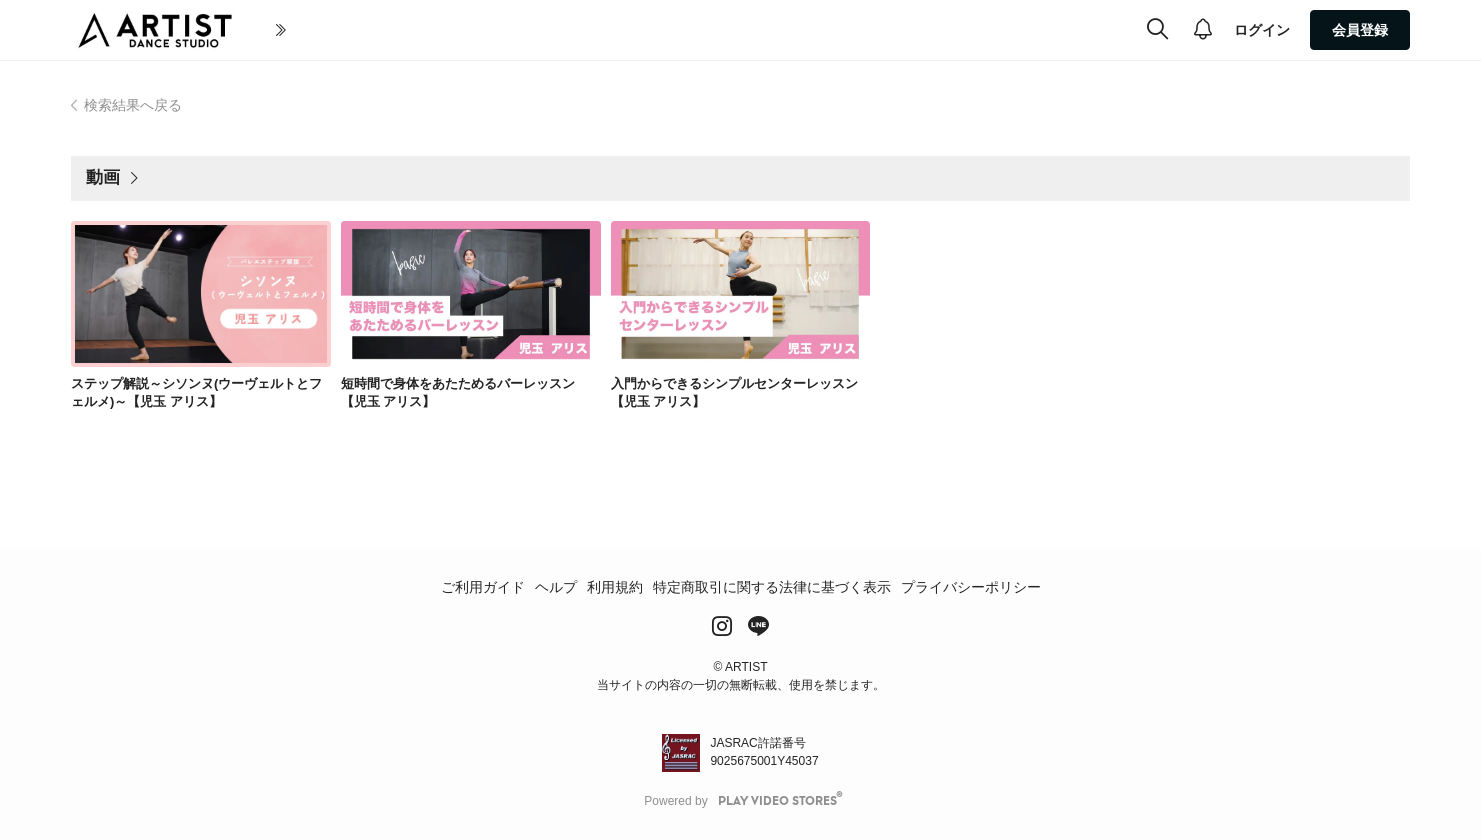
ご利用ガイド (483, 587)
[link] (201, 294)
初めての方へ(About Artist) (363, 30)
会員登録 (1360, 30)
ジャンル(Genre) (695, 30)
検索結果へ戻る (133, 105)
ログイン (1262, 30)
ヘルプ (556, 587)
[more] (773, 31)
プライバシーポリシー (971, 587)
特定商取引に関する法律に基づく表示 (772, 587)
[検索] (1157, 30)
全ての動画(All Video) (552, 30)
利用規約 (615, 587)
